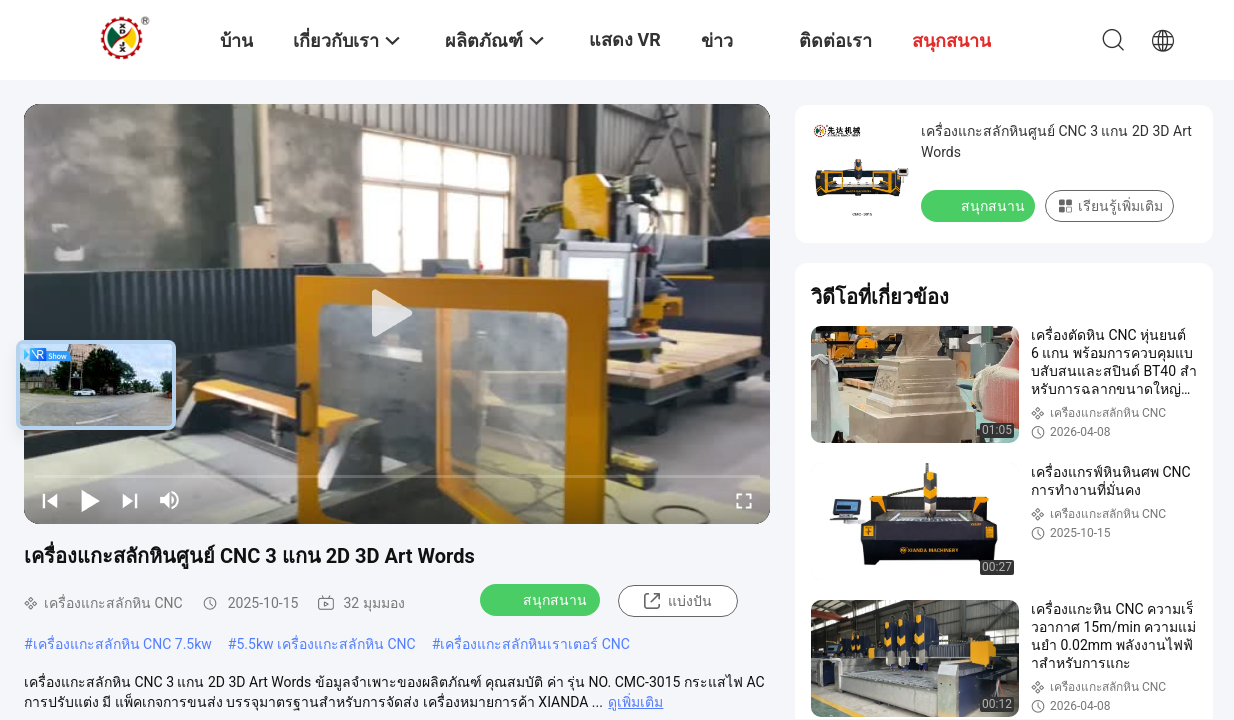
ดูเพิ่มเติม (635, 702)
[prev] (50, 500)
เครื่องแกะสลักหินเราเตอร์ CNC (535, 644)
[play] (397, 314)
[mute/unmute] (170, 500)
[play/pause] (90, 500)
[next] (130, 500)
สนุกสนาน (542, 599)
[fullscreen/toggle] (744, 500)
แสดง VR (625, 39)
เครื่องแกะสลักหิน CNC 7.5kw (122, 644)
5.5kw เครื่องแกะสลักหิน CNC (325, 644)
